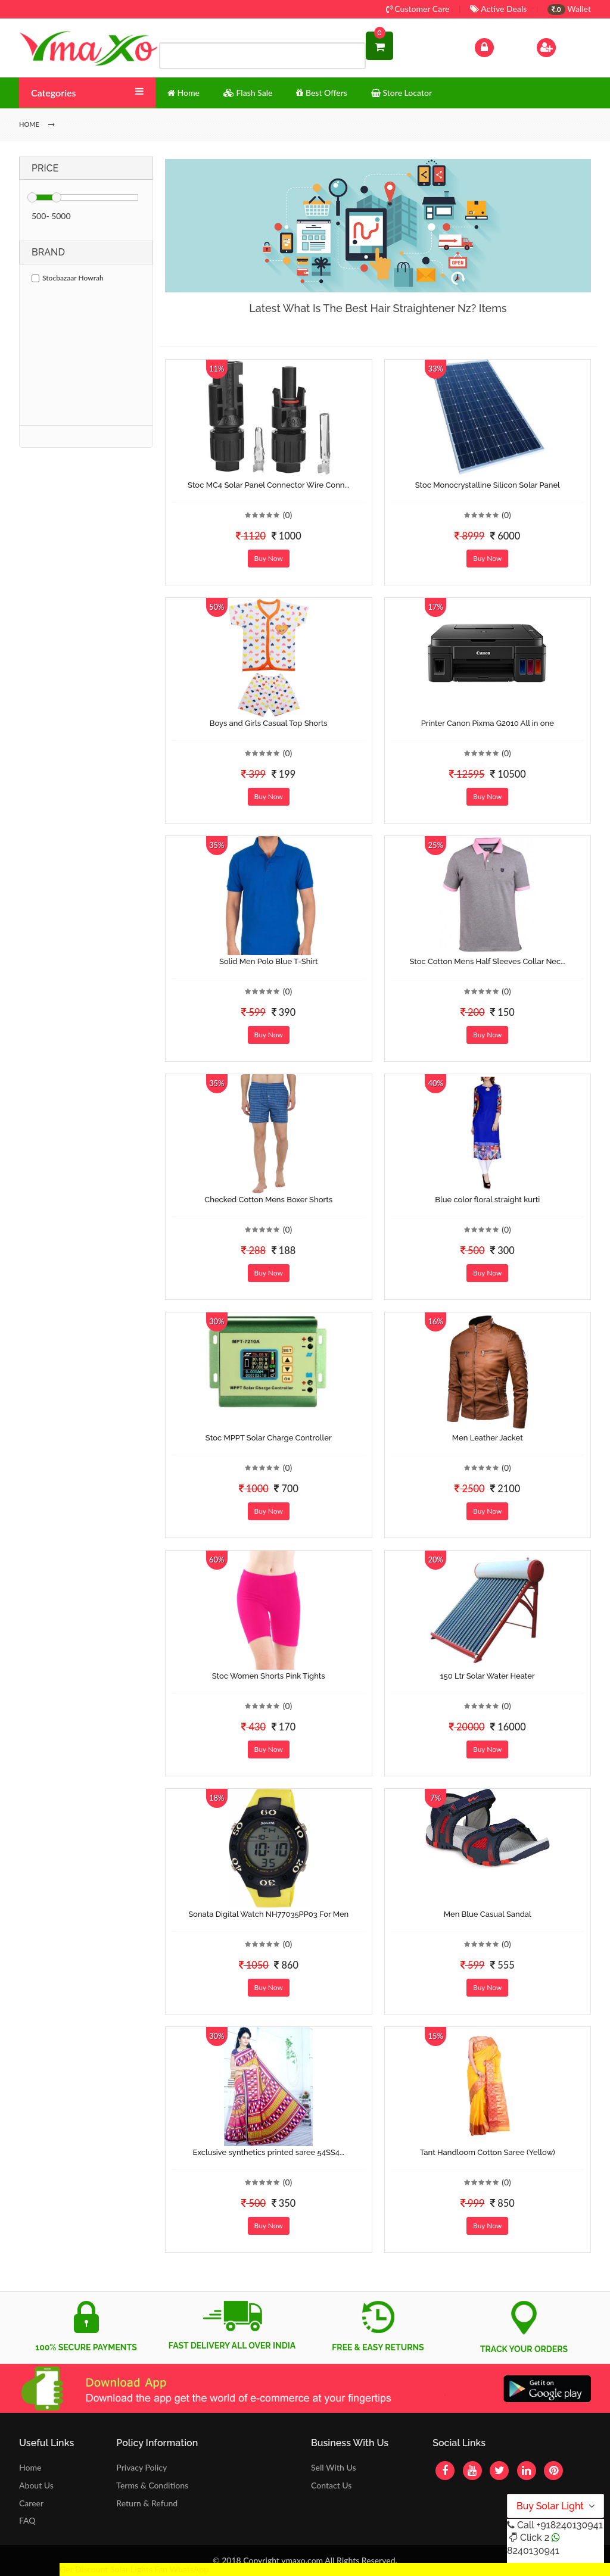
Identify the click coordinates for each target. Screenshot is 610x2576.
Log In (497, 46)
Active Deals (498, 9)
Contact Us (331, 2485)
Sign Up (561, 46)
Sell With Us (333, 2467)
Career (31, 2503)
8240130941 (533, 2550)
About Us (36, 2485)
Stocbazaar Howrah (68, 277)
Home (30, 2467)
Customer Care (418, 9)
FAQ (27, 2520)
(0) (287, 515)
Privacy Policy (141, 2467)
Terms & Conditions (152, 2485)
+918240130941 (569, 2525)
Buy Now (268, 558)
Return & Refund (147, 2503)
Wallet (569, 9)
